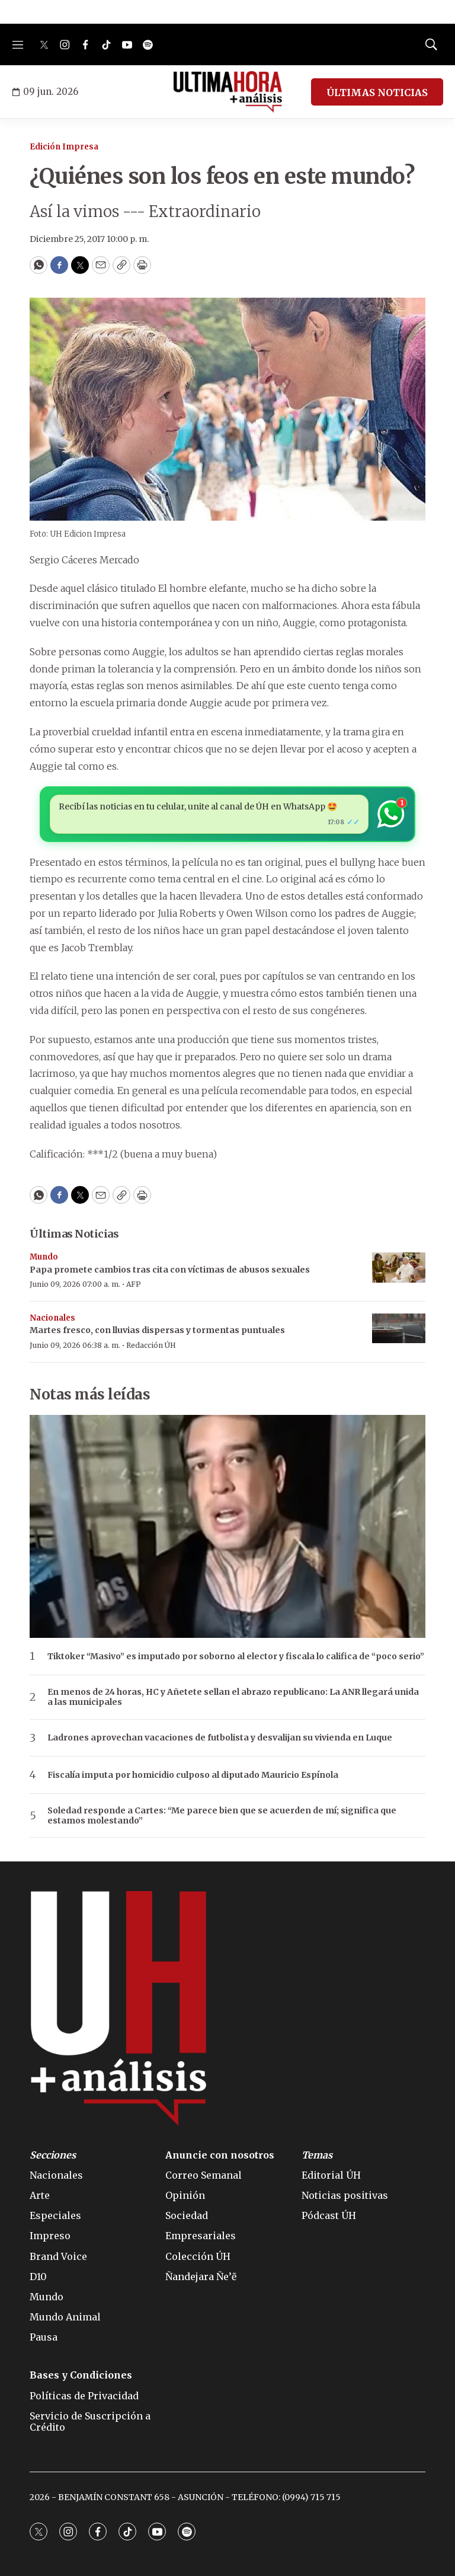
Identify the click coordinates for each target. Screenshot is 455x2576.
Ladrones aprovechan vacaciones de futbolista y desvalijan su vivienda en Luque (219, 1738)
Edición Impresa (64, 147)
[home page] (228, 92)
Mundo (44, 1257)
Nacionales (52, 1318)
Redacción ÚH (151, 1345)
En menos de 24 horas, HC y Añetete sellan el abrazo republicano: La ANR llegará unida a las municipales (233, 1697)
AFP (133, 1284)
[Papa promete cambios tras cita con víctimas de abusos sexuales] (398, 1267)
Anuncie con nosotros (219, 2155)
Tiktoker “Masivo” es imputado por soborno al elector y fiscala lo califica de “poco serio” (235, 1657)
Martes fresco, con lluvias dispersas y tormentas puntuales (157, 1330)
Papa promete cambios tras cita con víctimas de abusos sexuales (170, 1269)
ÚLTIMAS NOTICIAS (377, 92)
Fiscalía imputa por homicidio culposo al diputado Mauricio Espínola (192, 1775)
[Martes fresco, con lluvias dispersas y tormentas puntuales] (398, 1328)
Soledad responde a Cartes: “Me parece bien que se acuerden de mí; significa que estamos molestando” (221, 1816)
